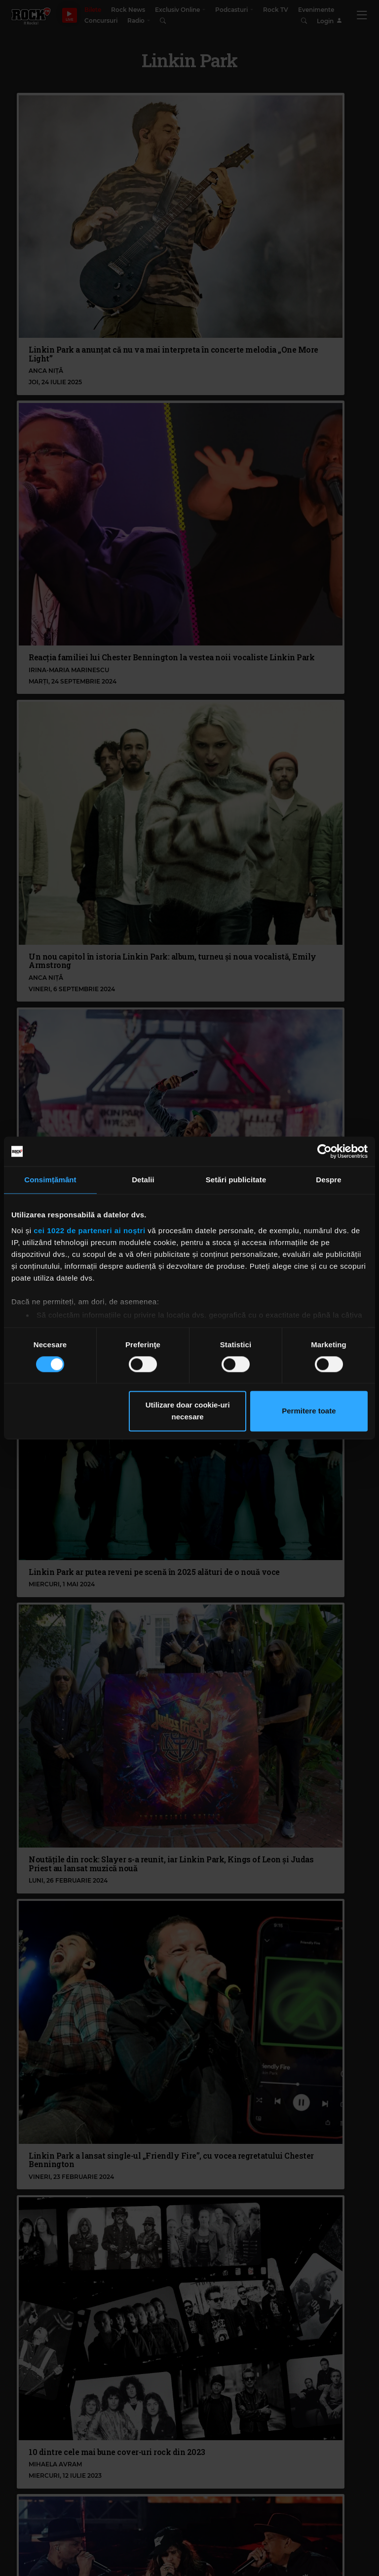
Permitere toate (309, 1411)
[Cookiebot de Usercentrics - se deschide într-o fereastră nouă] (324, 1151)
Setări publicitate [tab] (236, 1179)
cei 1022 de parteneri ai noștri (89, 1230)
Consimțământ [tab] (50, 1179)
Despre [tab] (328, 1179)
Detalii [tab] (143, 1179)
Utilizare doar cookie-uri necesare (188, 1411)
